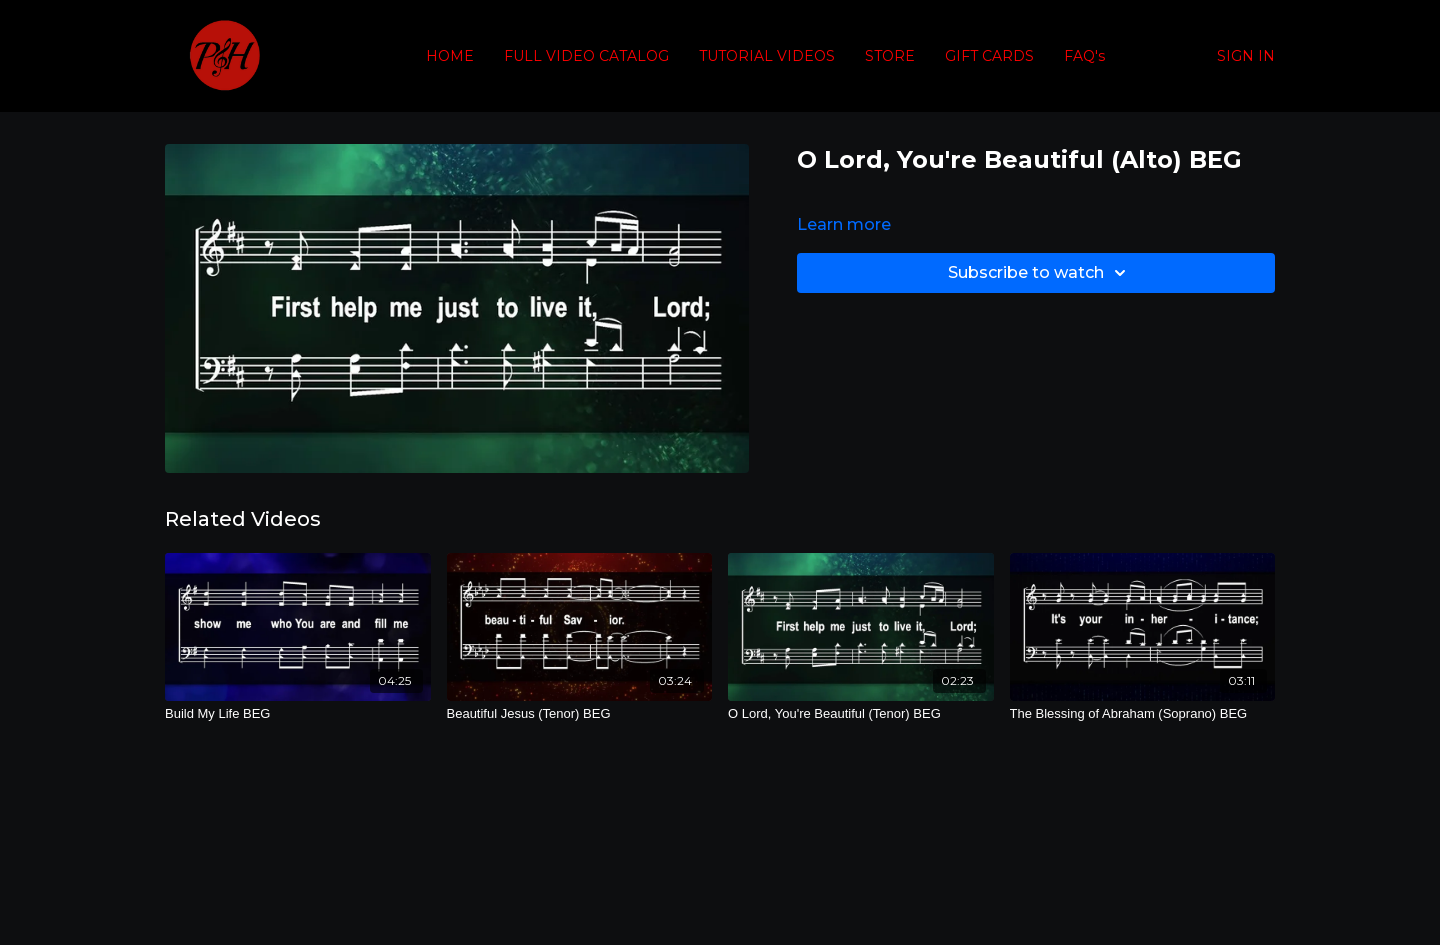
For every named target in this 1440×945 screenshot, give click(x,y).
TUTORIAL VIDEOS (767, 56)
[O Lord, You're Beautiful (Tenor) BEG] (861, 714)
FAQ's (1084, 56)
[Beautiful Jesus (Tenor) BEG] (580, 714)
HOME (450, 56)
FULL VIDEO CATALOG (586, 56)
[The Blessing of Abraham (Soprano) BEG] (1143, 714)
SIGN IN (1246, 56)
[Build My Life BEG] (298, 714)
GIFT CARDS (989, 56)
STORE (890, 56)
